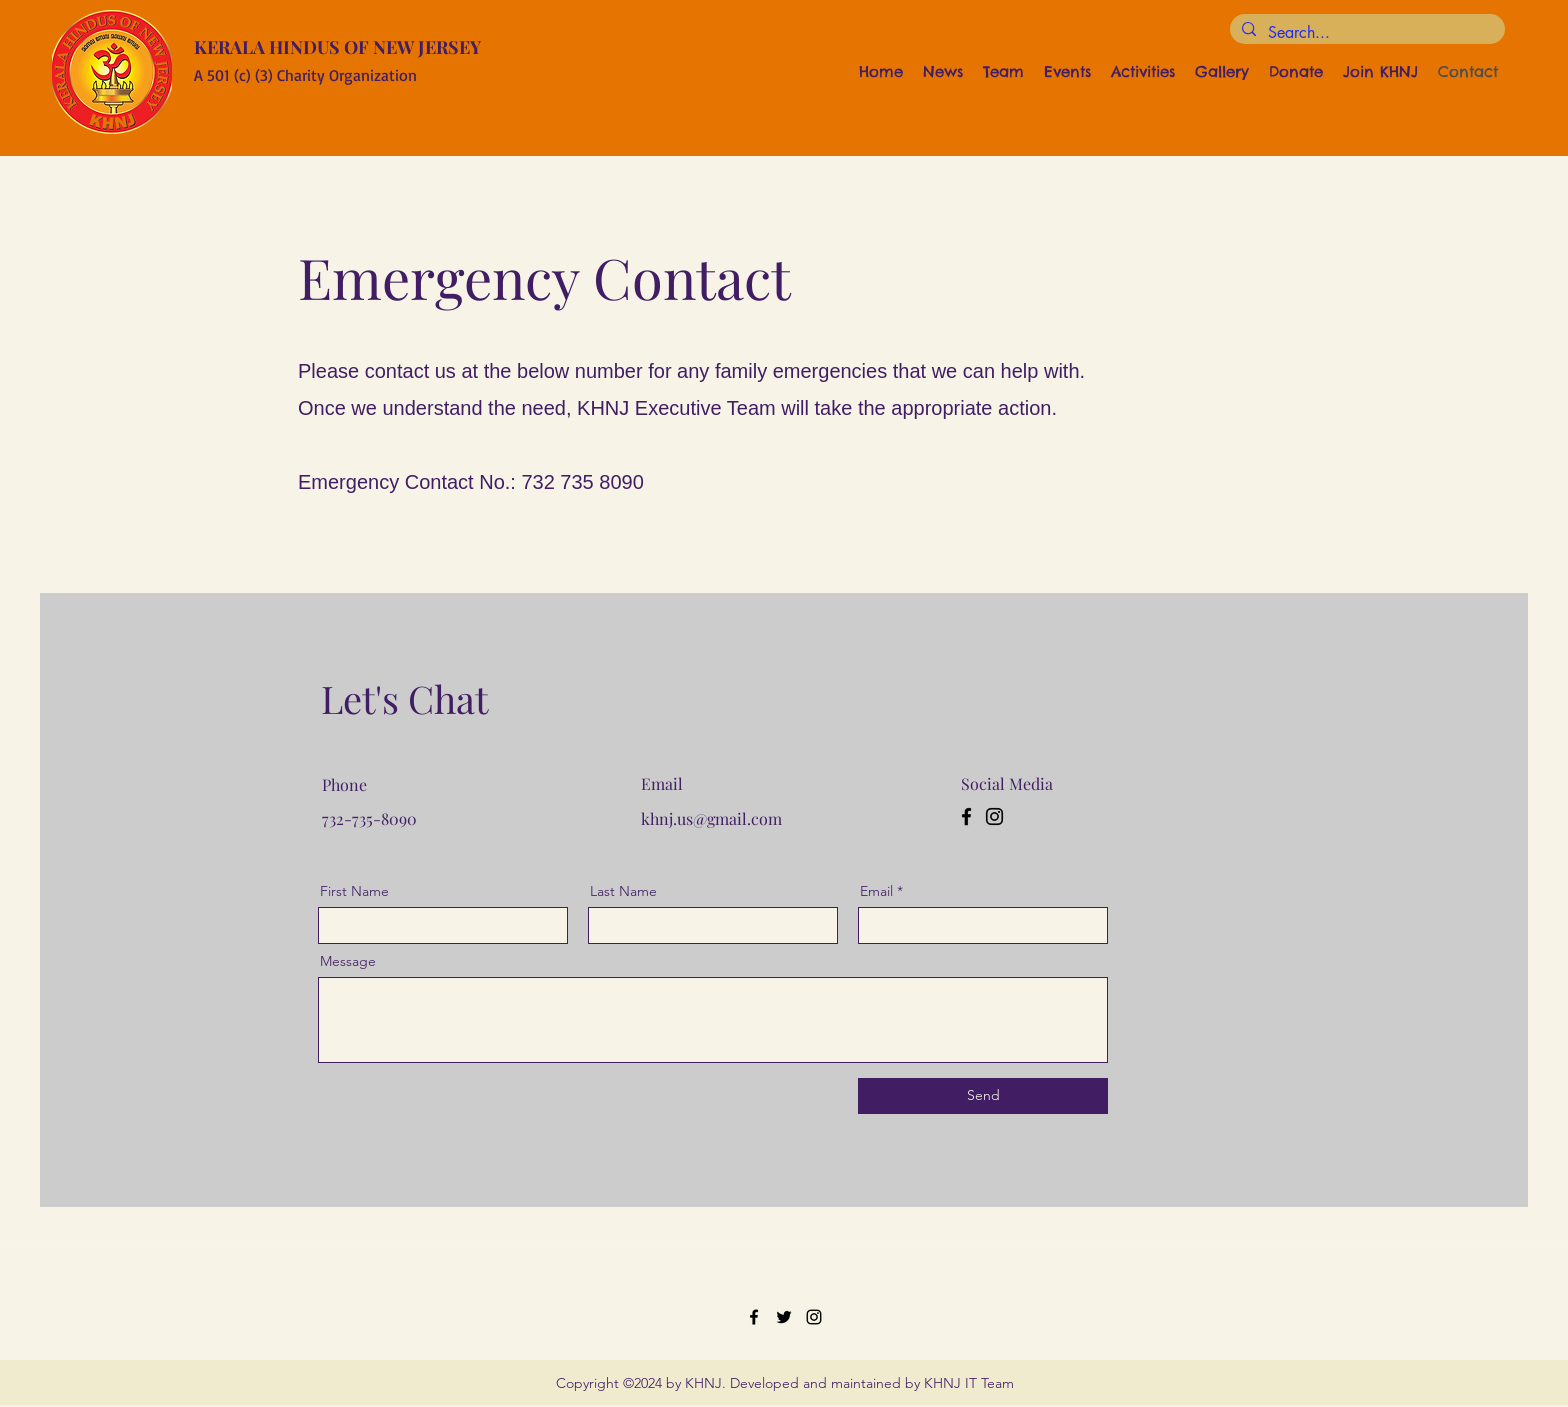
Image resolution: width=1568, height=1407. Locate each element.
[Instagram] (994, 816)
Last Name (623, 891)
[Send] (983, 1096)
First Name (354, 891)
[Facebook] (966, 816)
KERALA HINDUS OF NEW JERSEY (337, 47)
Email (876, 891)
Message (348, 961)
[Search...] (1365, 33)
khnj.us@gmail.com (711, 818)
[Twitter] (784, 1317)
